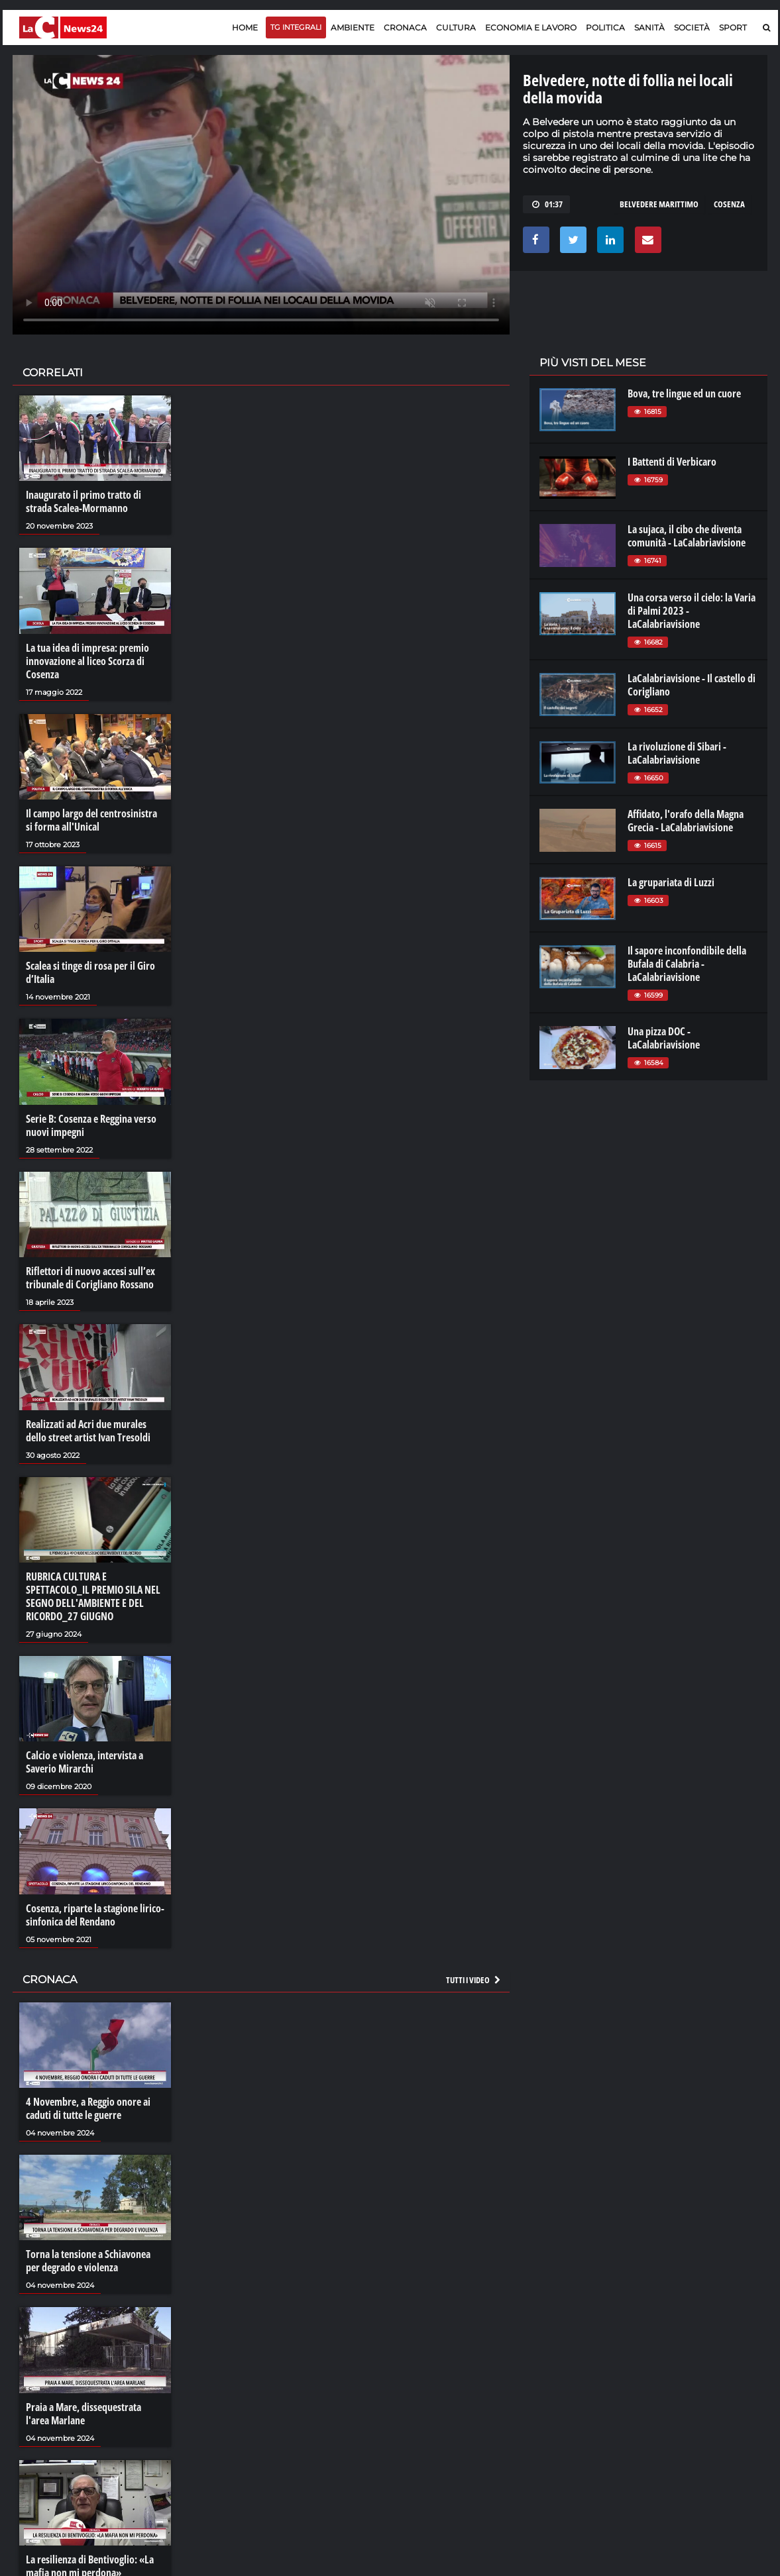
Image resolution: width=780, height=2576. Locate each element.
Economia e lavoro (531, 27)
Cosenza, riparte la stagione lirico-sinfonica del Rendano (95, 1915)
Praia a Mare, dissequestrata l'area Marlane (83, 2414)
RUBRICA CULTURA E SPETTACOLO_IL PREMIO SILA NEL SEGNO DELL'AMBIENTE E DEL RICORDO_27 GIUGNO (93, 1596)
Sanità (649, 27)
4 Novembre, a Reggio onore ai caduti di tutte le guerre (88, 2108)
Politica (605, 27)
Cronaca (405, 27)
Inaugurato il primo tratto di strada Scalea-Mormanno (83, 501)
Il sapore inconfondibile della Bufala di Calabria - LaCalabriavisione (687, 963)
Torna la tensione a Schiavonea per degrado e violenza (88, 2261)
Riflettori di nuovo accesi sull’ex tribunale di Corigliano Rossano (90, 1278)
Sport (733, 27)
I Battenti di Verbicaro (672, 461)
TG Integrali (295, 27)
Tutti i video (474, 1980)
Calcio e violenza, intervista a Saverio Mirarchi (84, 1762)
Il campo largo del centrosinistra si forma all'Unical (91, 820)
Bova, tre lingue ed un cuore (684, 393)
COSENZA (729, 204)
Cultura (456, 27)
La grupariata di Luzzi (671, 882)
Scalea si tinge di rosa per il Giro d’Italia (90, 972)
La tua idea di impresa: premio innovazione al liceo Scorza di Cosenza (87, 661)
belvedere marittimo (659, 204)
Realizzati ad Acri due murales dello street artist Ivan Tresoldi (88, 1431)
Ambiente (352, 27)
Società (692, 27)
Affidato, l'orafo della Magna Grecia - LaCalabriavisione (686, 821)
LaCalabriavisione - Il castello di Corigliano (691, 685)
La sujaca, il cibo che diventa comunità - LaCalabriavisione (687, 536)
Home (245, 27)
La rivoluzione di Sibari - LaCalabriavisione (677, 753)
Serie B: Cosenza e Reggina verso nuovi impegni (91, 1125)
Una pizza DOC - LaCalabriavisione (664, 1038)
